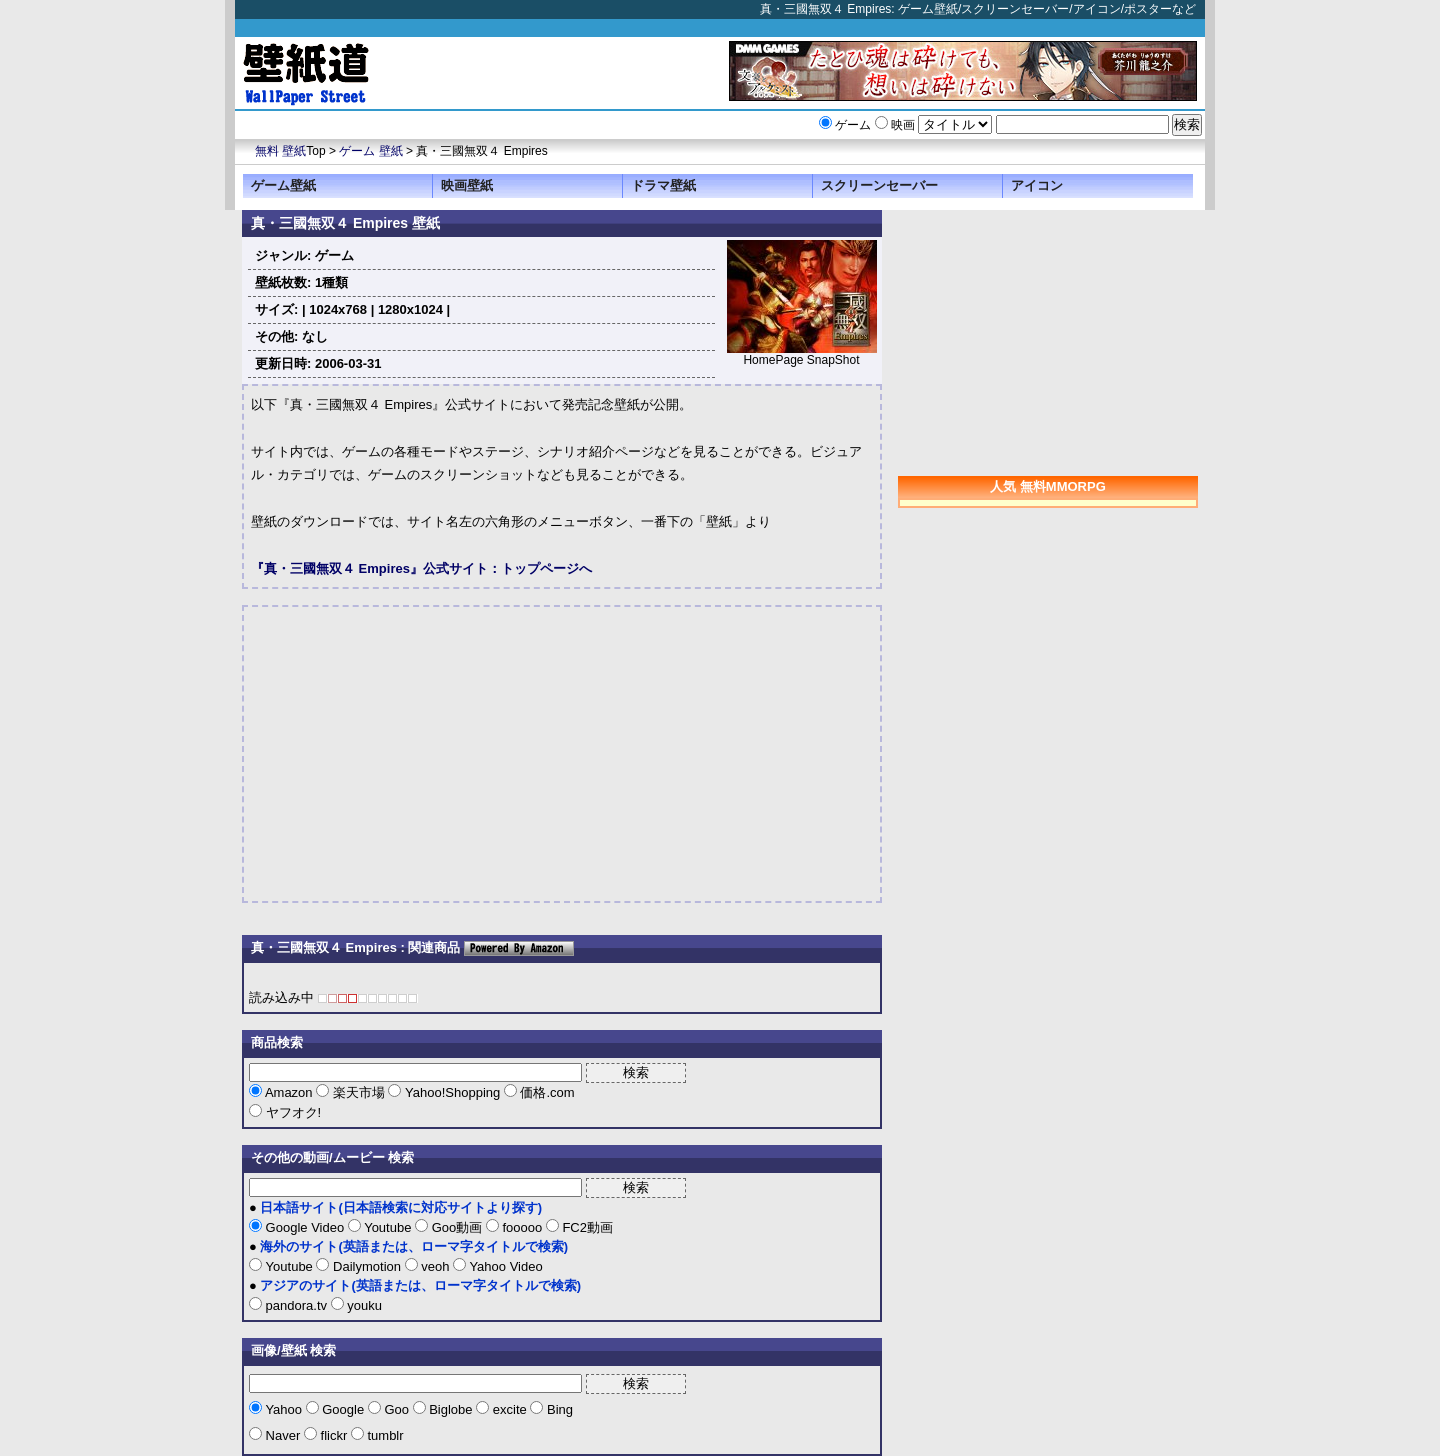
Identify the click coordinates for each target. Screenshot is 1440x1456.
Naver (283, 1435)
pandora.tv (296, 1305)
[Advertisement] (419, 754)
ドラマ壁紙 (663, 185)
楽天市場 (358, 1092)
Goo (397, 1409)
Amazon (289, 1092)
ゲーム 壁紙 (370, 151)
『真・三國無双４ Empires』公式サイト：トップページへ (421, 568)
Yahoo (284, 1409)
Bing (558, 1409)
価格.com (546, 1092)
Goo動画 (457, 1227)
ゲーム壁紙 (283, 185)
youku (363, 1305)
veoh (435, 1266)
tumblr (384, 1435)
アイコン (1037, 185)
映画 (903, 125)
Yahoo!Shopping (452, 1092)
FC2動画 (586, 1227)
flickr (334, 1435)
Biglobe (451, 1409)
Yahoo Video (504, 1266)
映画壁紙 (467, 185)
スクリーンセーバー (879, 185)
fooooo (522, 1227)
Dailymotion (366, 1266)
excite (509, 1409)
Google (343, 1409)
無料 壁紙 (280, 151)
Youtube (388, 1227)
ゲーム (853, 125)
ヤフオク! (291, 1112)
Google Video (305, 1227)
